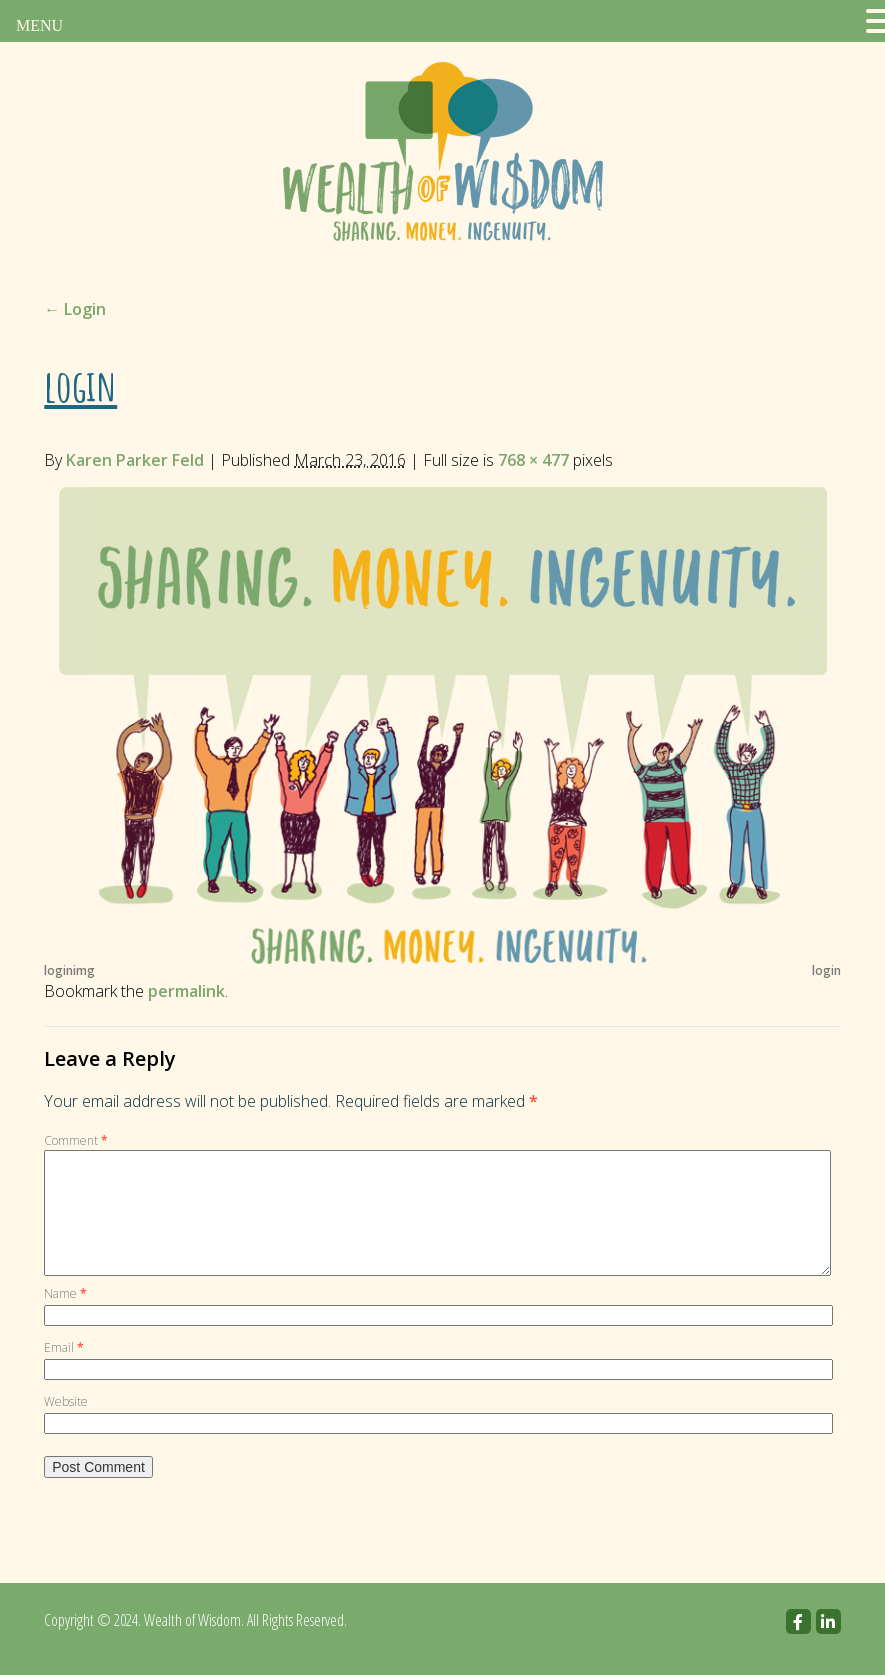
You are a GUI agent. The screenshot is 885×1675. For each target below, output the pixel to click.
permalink (186, 991)
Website (66, 1425)
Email (64, 1371)
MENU (39, 25)
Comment (76, 1140)
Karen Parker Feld (135, 460)
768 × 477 (533, 460)
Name (65, 1317)
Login (75, 309)
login (826, 970)
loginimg (69, 970)
